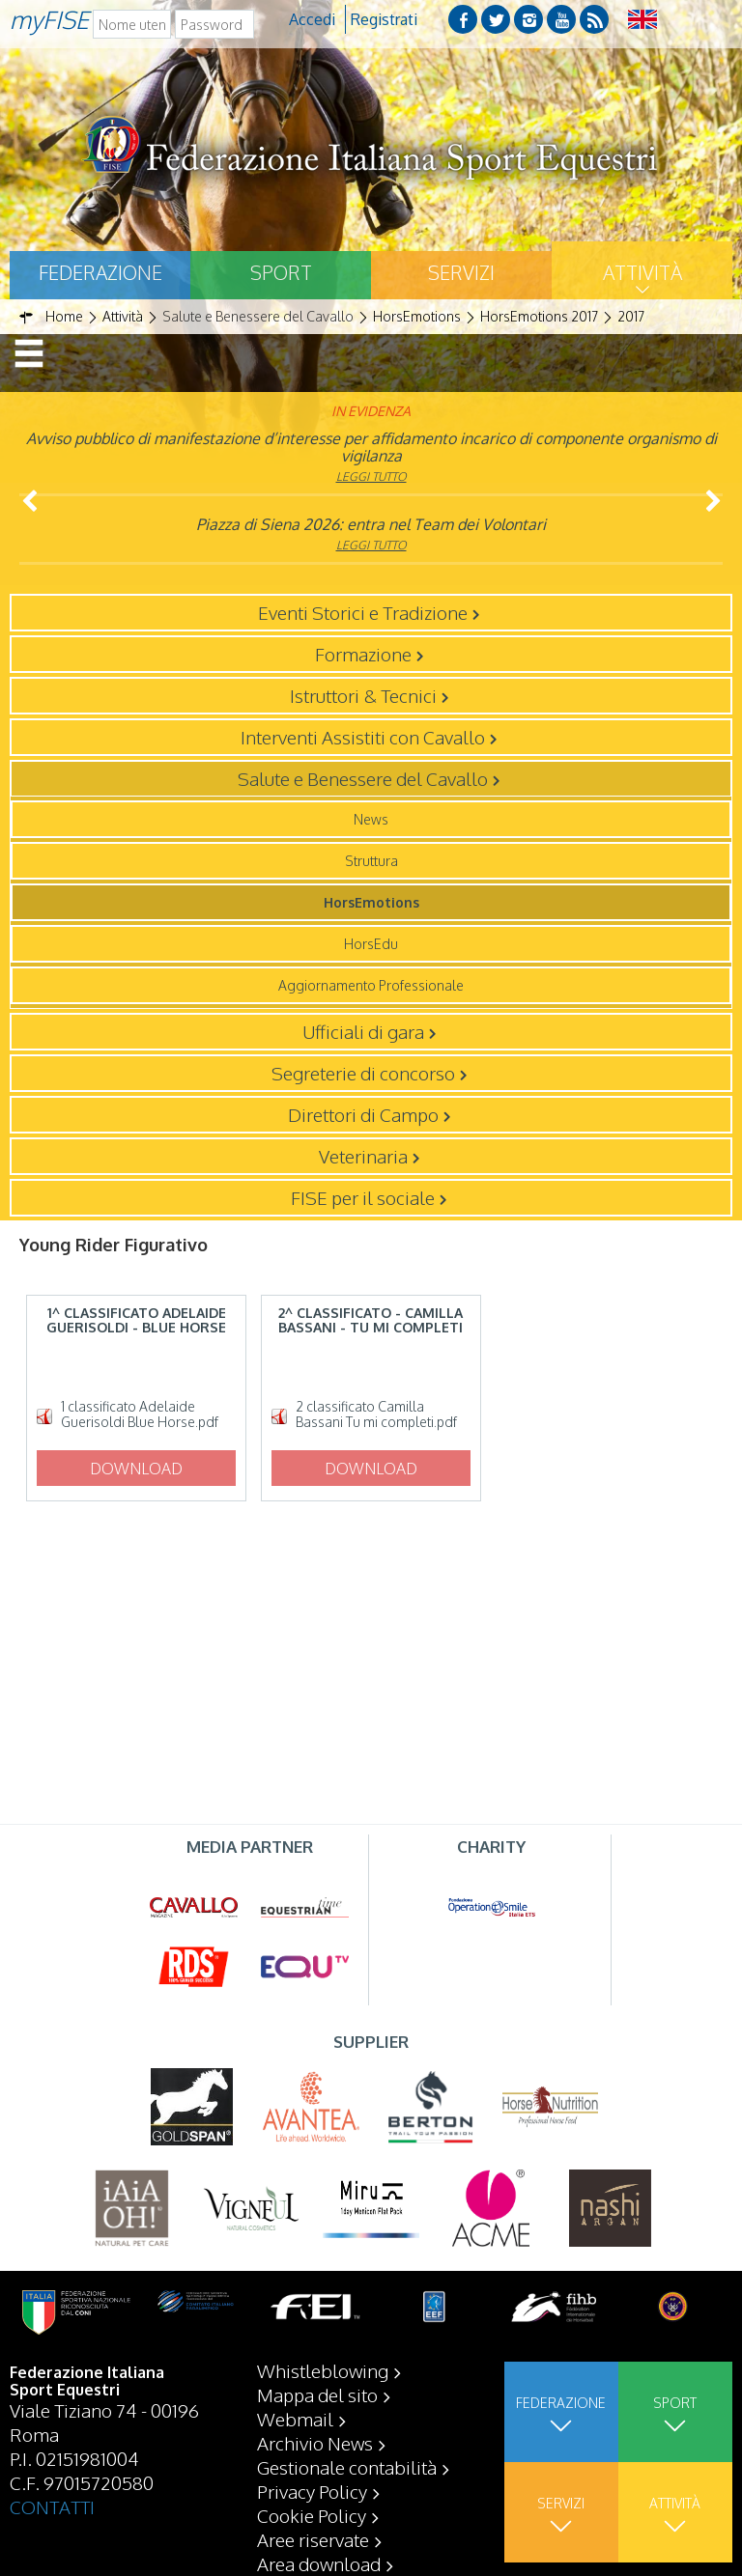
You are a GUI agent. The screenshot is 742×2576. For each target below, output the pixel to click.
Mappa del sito (317, 2394)
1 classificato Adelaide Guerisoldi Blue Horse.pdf (139, 1414)
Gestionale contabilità (347, 2466)
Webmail (295, 2418)
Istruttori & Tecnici (363, 695)
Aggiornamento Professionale (371, 985)
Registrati (384, 19)
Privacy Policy (312, 2491)
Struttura (371, 861)
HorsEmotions (371, 902)
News (371, 819)
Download (136, 1468)
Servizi (461, 272)
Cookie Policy (311, 2515)
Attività (642, 272)
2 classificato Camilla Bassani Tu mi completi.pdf (376, 1414)
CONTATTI (52, 2506)
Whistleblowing (322, 2370)
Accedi (312, 19)
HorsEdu (371, 944)
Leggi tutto (371, 476)
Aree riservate (313, 2539)
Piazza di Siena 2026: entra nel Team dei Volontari (371, 524)
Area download (319, 2563)
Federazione (100, 272)
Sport (281, 272)
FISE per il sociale (363, 1197)
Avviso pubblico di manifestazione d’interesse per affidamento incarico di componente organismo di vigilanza (371, 447)
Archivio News (315, 2442)
